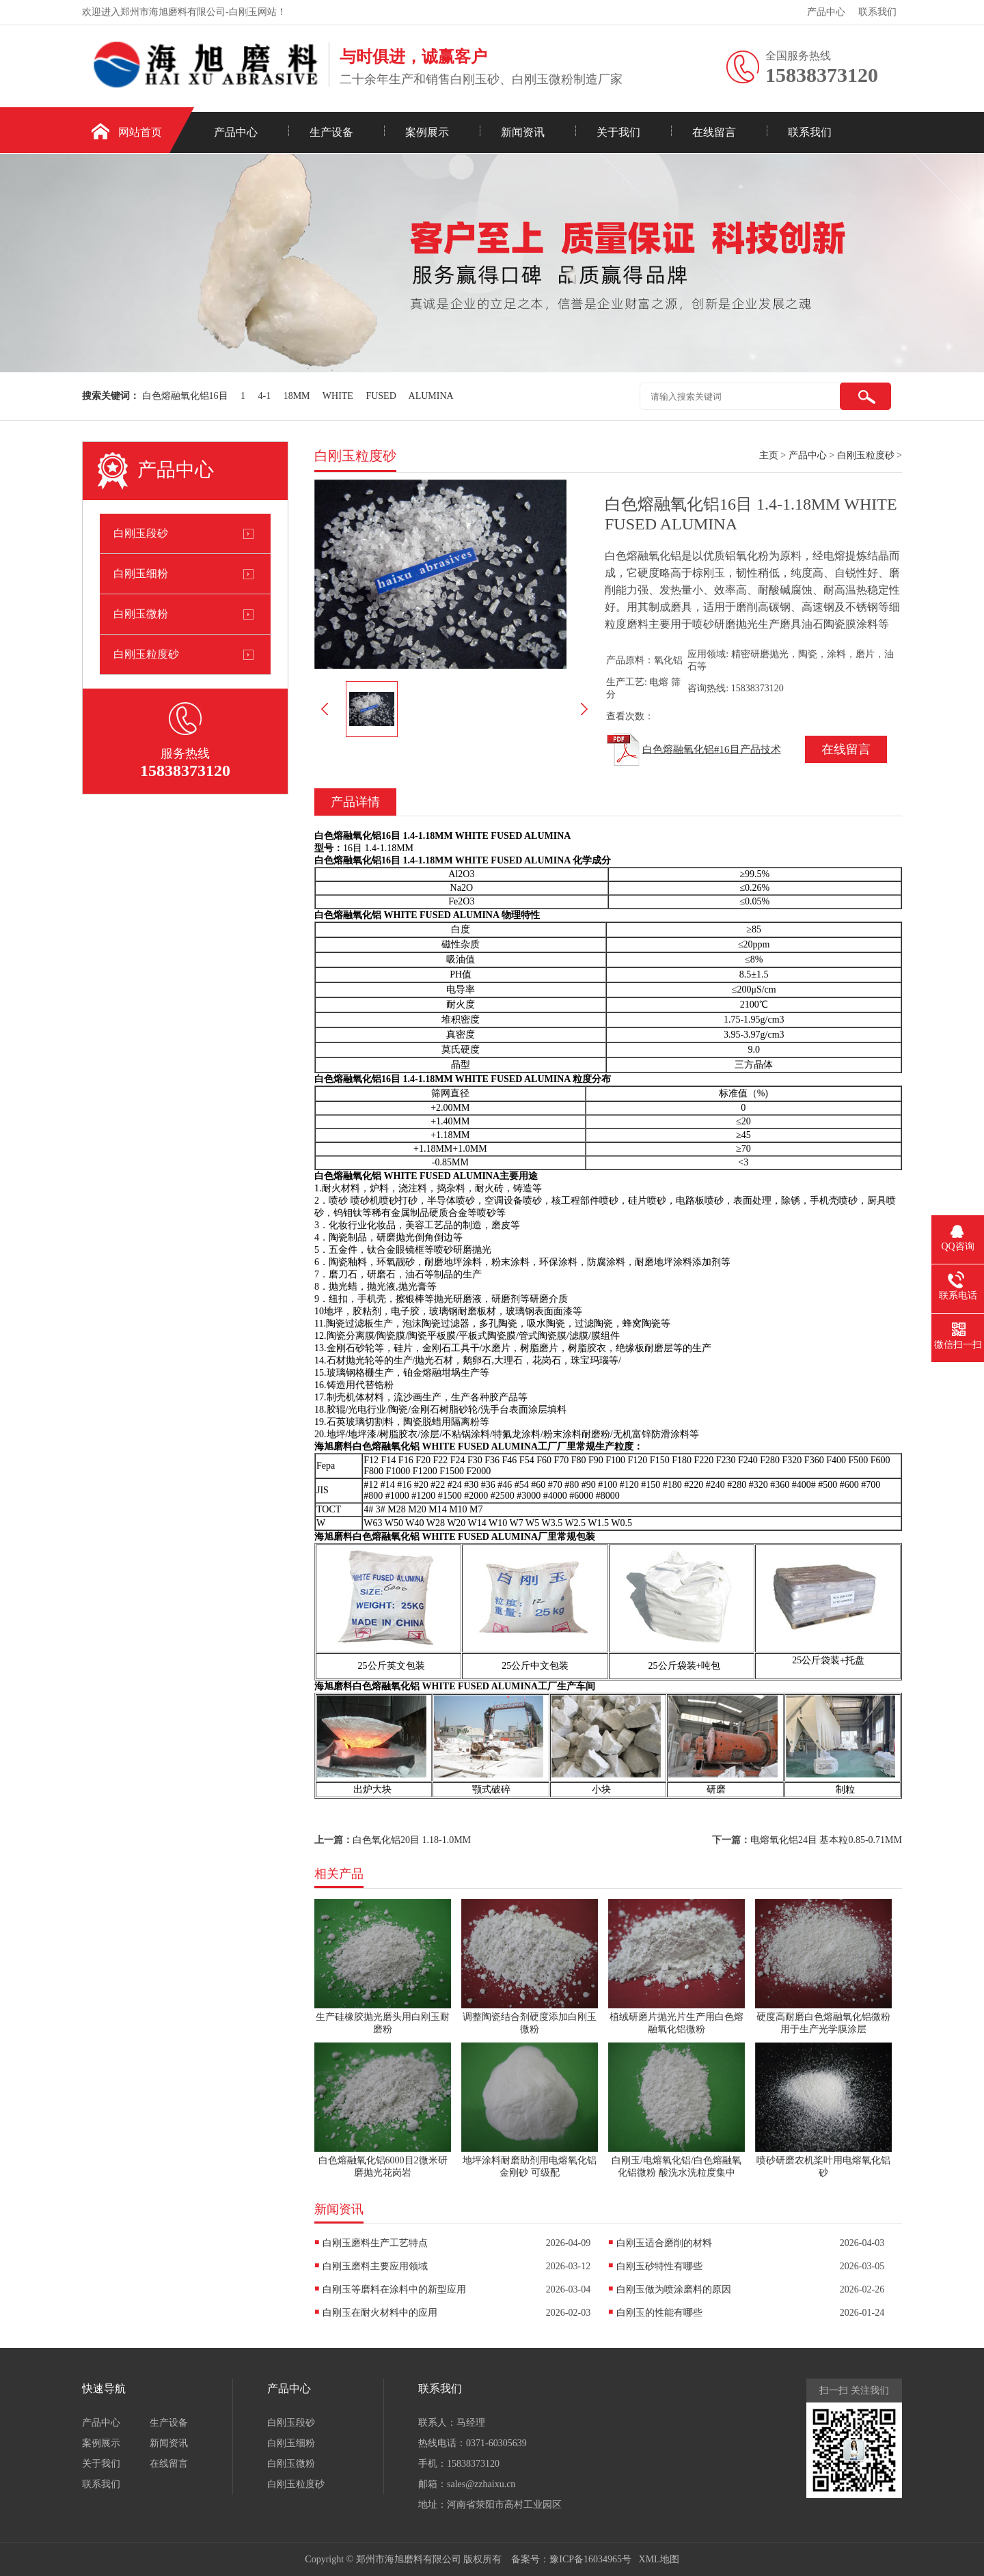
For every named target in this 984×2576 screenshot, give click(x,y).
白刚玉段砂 (140, 533)
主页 (768, 455)
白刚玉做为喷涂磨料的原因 (673, 2289)
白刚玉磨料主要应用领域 (375, 2266)
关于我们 (618, 132)
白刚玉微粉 (140, 613)
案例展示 (427, 132)
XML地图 (659, 2559)
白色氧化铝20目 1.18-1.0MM (412, 1840)
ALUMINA (431, 396)
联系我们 (877, 12)
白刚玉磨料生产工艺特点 (375, 2243)
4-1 (264, 396)
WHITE (338, 396)
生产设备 (331, 132)
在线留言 (714, 132)
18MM (297, 396)
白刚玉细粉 (140, 573)
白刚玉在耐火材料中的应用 (380, 2313)
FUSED (381, 396)
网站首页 (140, 132)
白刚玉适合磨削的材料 (664, 2243)
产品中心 (826, 12)
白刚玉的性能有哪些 (659, 2313)
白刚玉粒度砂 (146, 654)
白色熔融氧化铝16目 (185, 396)
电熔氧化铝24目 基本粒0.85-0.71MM (826, 1840)
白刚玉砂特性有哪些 (659, 2266)
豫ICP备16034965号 (590, 2559)
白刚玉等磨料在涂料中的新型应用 (394, 2289)
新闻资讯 (523, 132)
